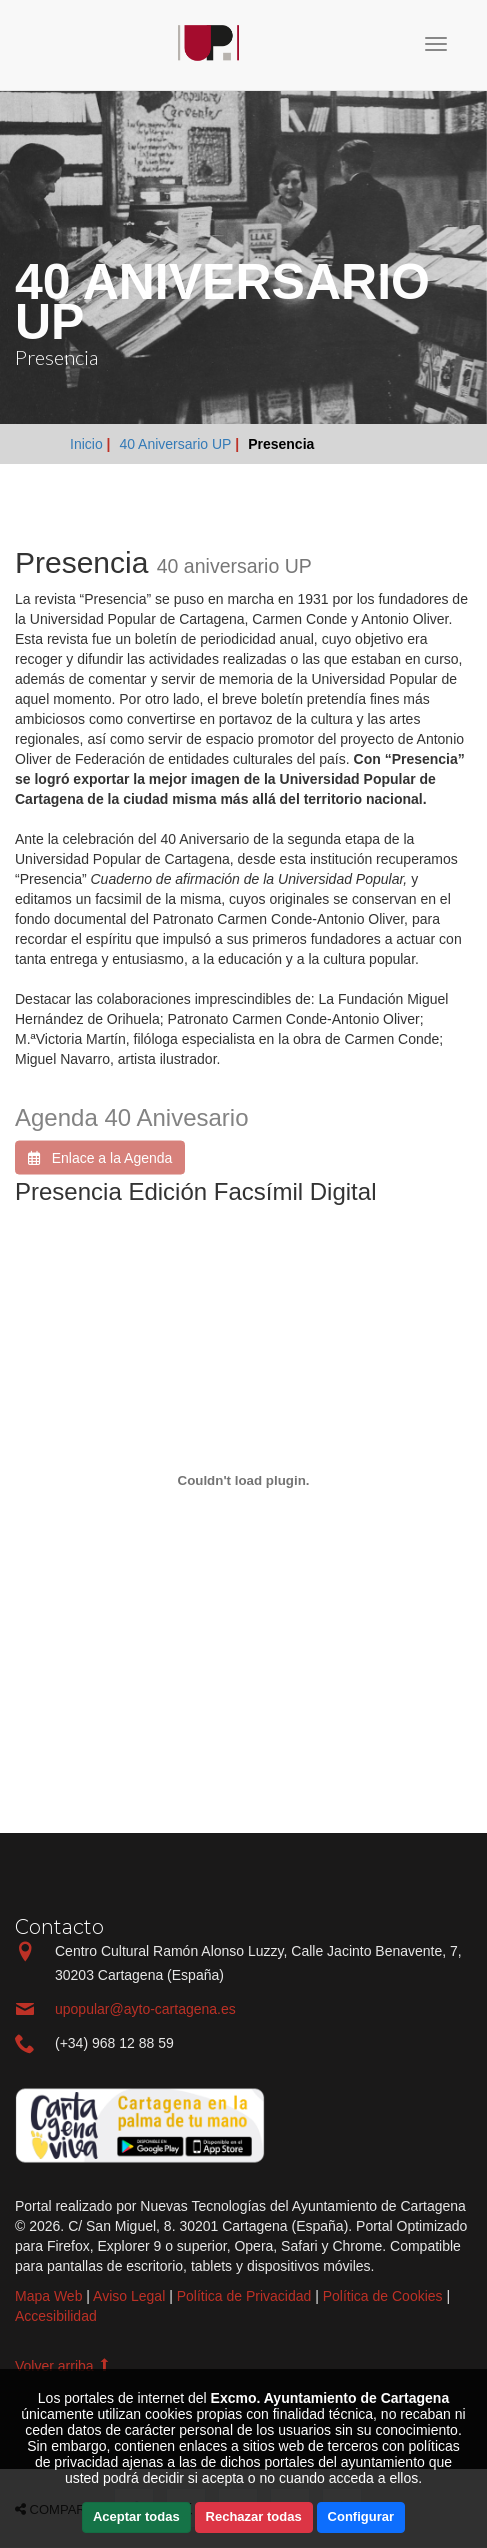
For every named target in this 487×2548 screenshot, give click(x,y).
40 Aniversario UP (175, 444)
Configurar (361, 2516)
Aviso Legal (129, 2296)
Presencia (281, 444)
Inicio (88, 444)
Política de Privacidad (244, 2296)
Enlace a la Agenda (100, 1168)
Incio (85, 45)
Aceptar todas (136, 2516)
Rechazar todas (254, 2516)
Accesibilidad (56, 2316)
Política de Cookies (383, 2296)
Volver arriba (63, 2366)
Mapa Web (48, 2296)
